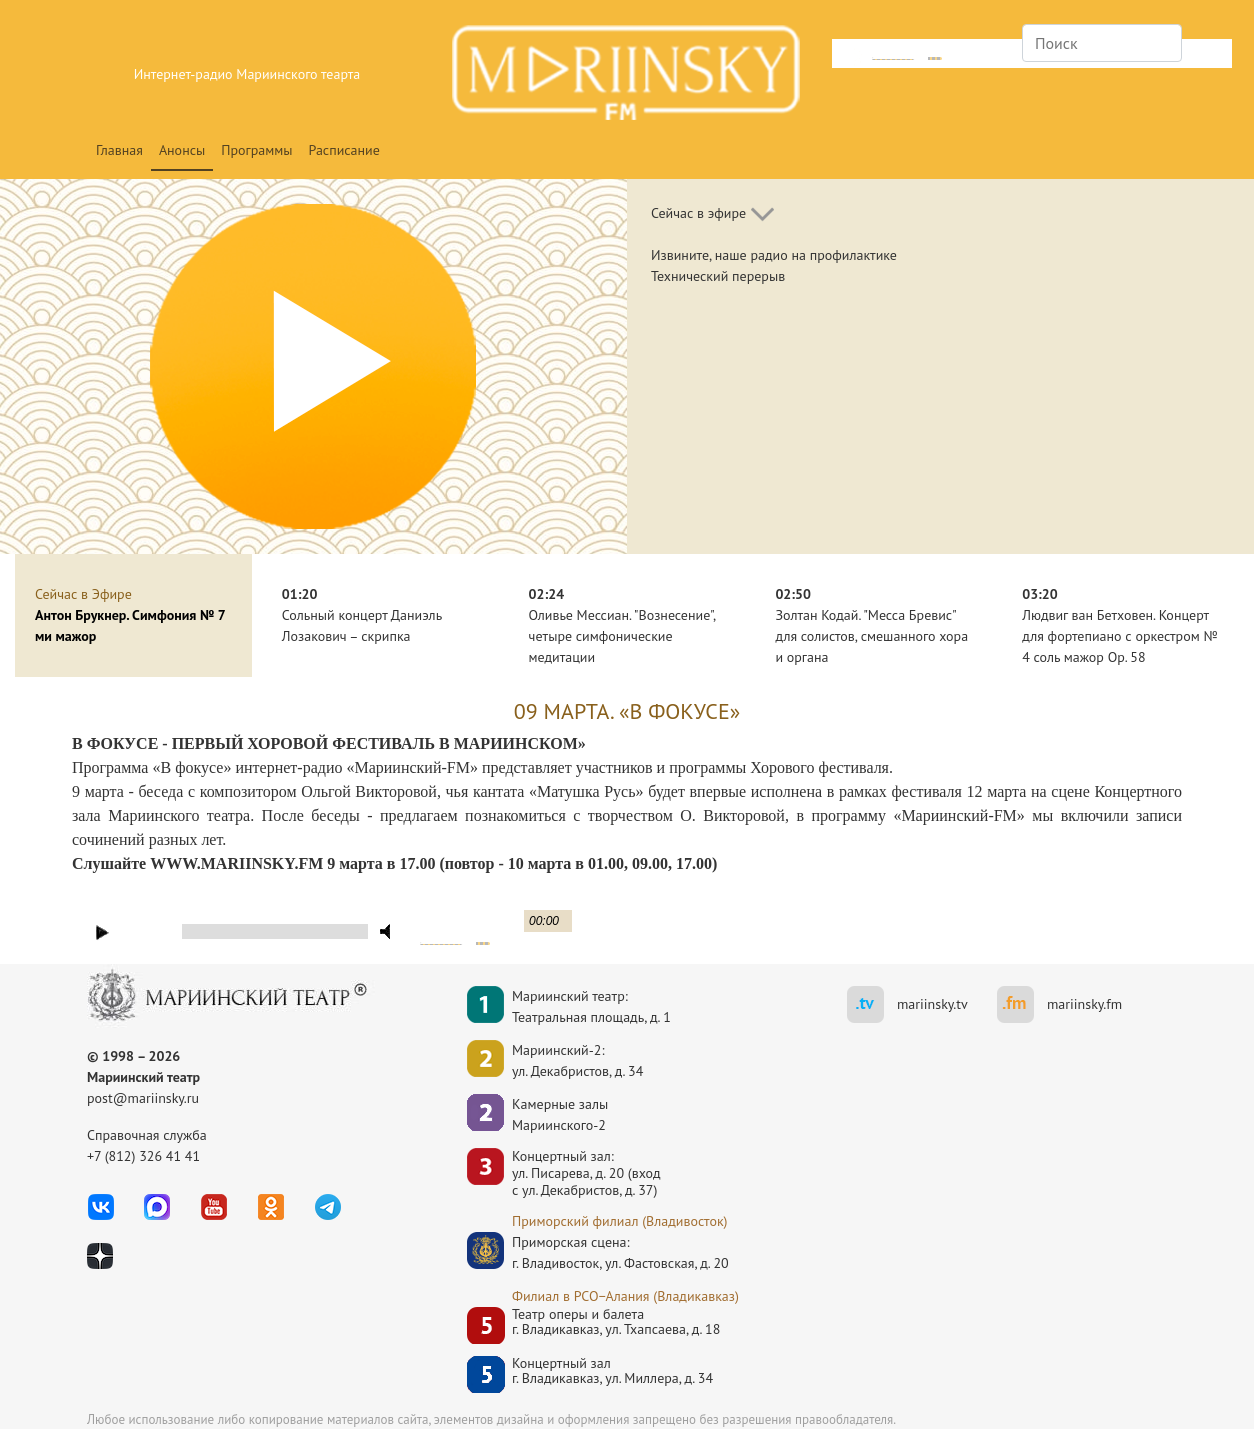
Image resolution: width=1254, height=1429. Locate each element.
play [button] (102, 932)
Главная (119, 150)
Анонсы (182, 150)
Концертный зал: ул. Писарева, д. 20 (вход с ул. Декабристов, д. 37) (586, 1173)
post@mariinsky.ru (143, 1098)
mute (849, 56)
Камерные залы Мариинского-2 (560, 1114)
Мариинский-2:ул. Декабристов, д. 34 (577, 1060)
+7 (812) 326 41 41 (143, 1156)
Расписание (344, 150)
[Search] (1102, 43)
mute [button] (389, 931)
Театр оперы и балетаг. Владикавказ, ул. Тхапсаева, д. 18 (616, 1322)
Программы (256, 150)
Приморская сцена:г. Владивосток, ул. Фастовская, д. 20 (602, 1252)
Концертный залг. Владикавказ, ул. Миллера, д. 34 (612, 1371)
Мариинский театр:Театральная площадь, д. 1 (591, 1006)
